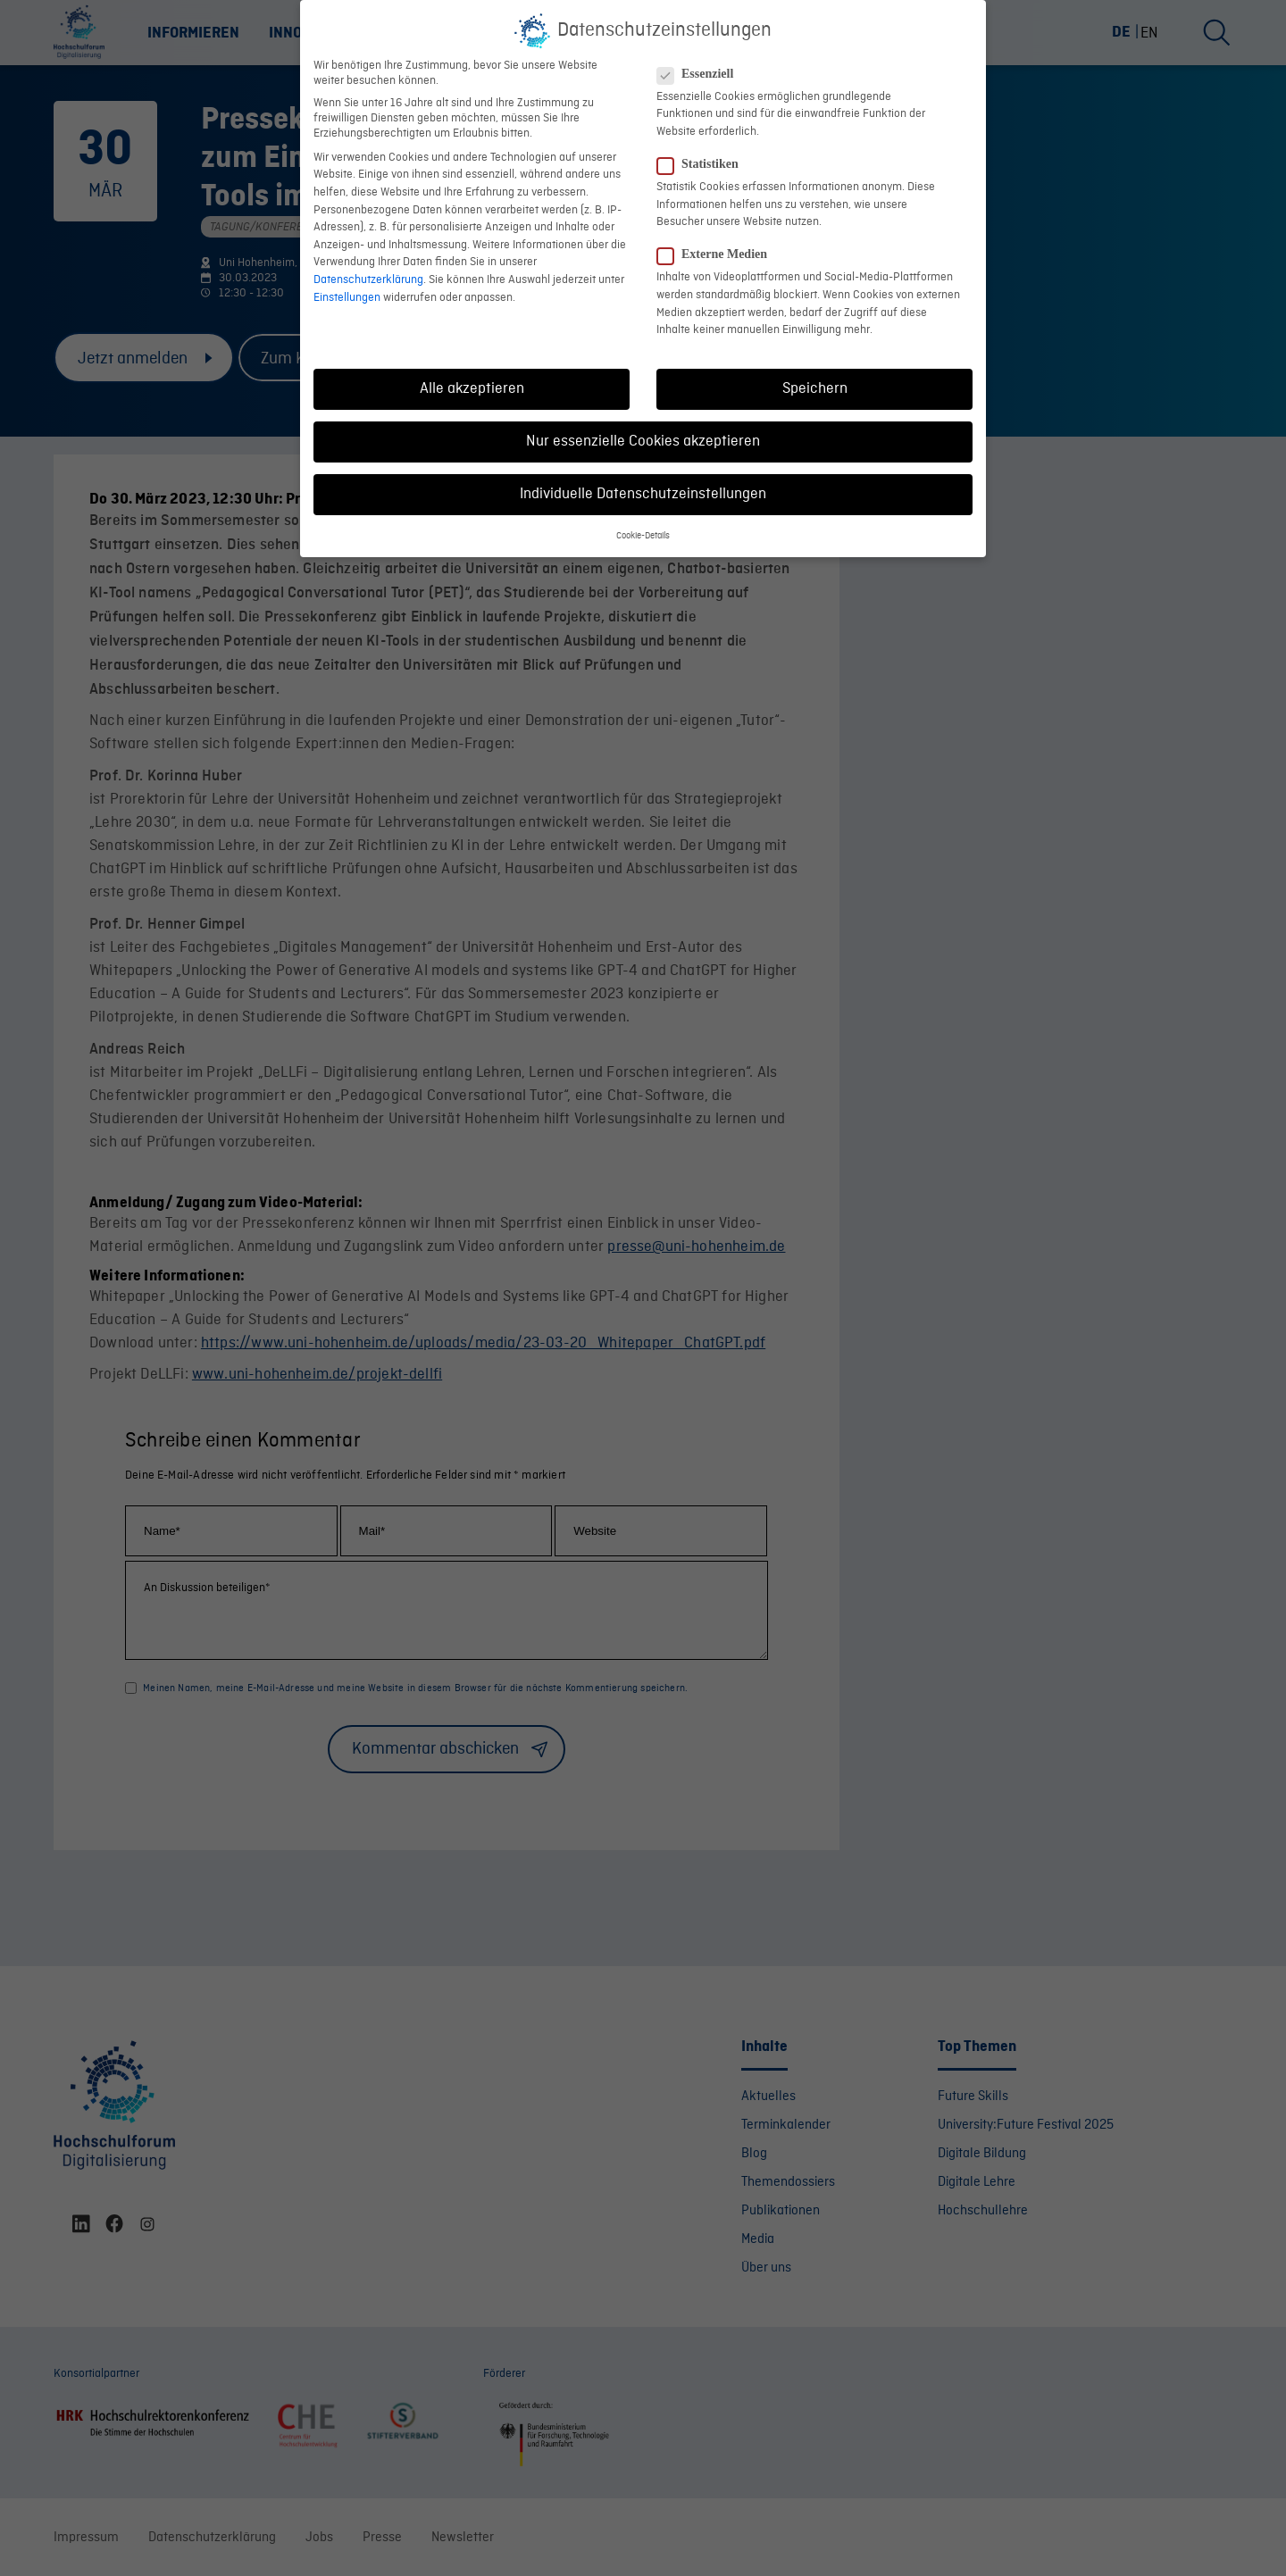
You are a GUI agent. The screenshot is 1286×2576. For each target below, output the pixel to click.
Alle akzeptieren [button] (472, 377)
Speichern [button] (815, 377)
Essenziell (702, 62)
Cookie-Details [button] (643, 524)
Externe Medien (719, 244)
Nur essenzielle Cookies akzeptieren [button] (643, 430)
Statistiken (705, 153)
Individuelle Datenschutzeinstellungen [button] (643, 483)
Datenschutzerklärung (368, 268)
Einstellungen (346, 286)
